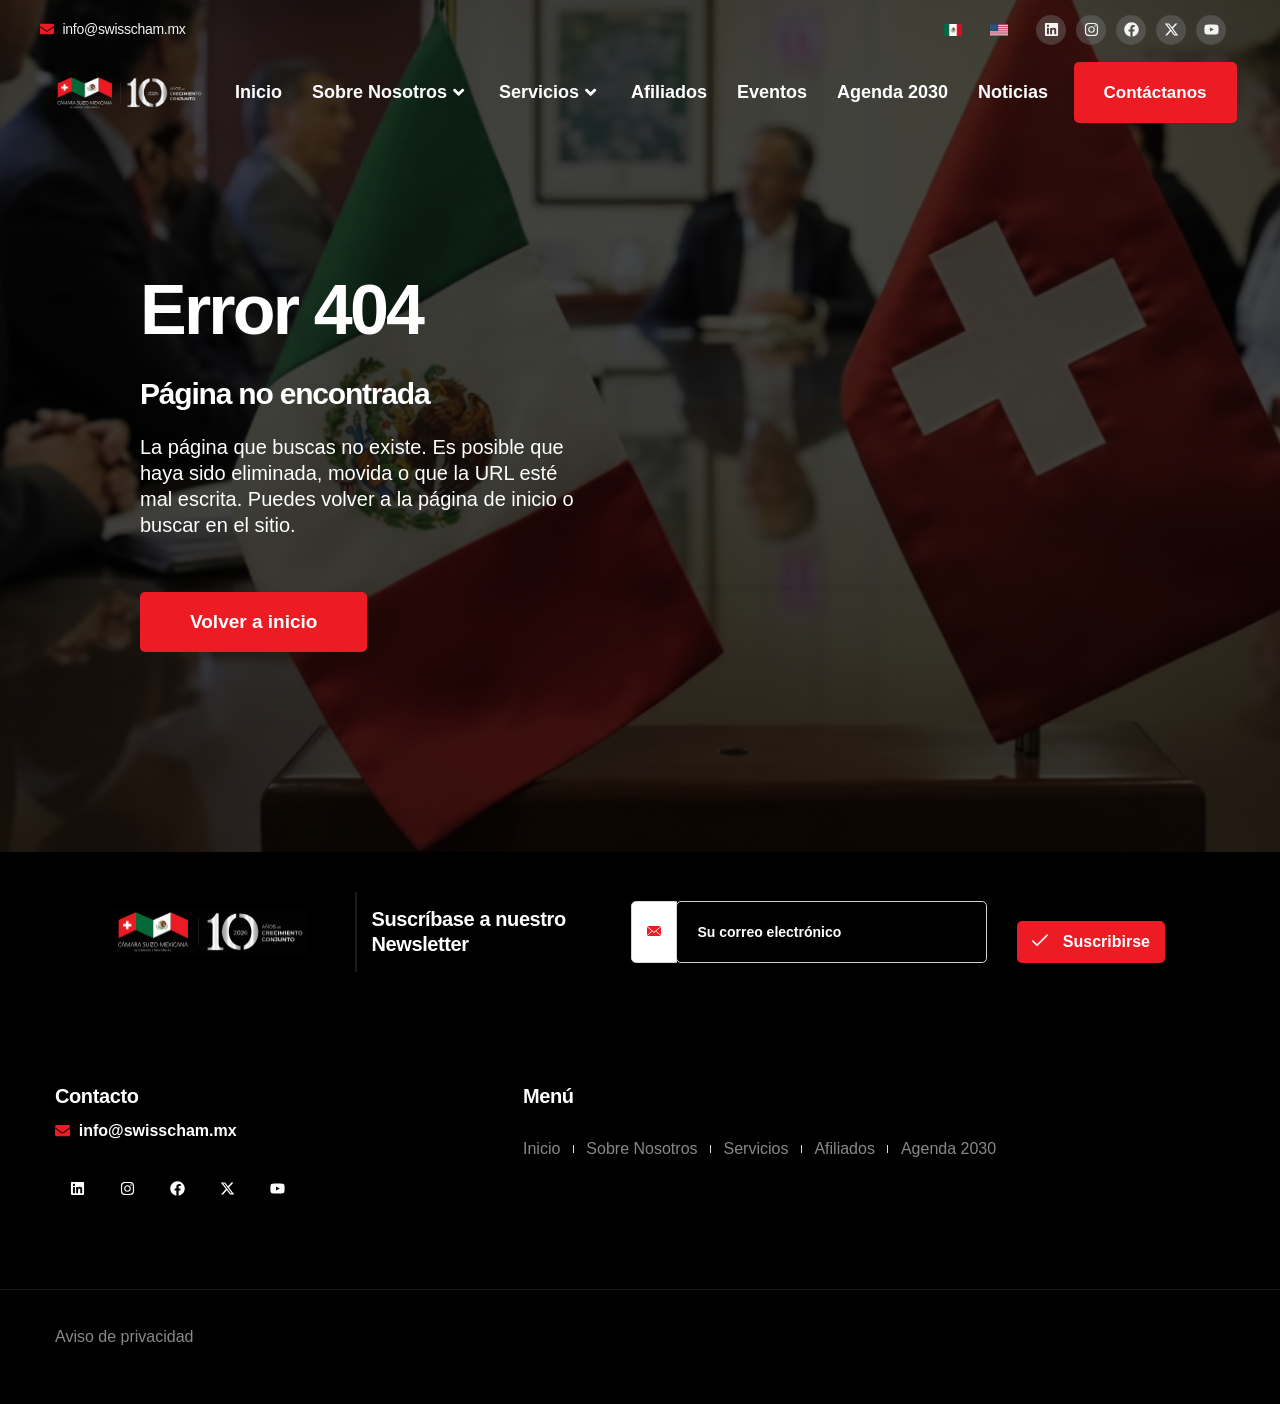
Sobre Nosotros (390, 93)
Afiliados (669, 92)
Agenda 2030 (892, 92)
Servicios (550, 93)
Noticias (1013, 92)
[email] (831, 932)
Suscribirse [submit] (1091, 941)
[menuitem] (953, 29)
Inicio (258, 92)
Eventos (772, 92)
